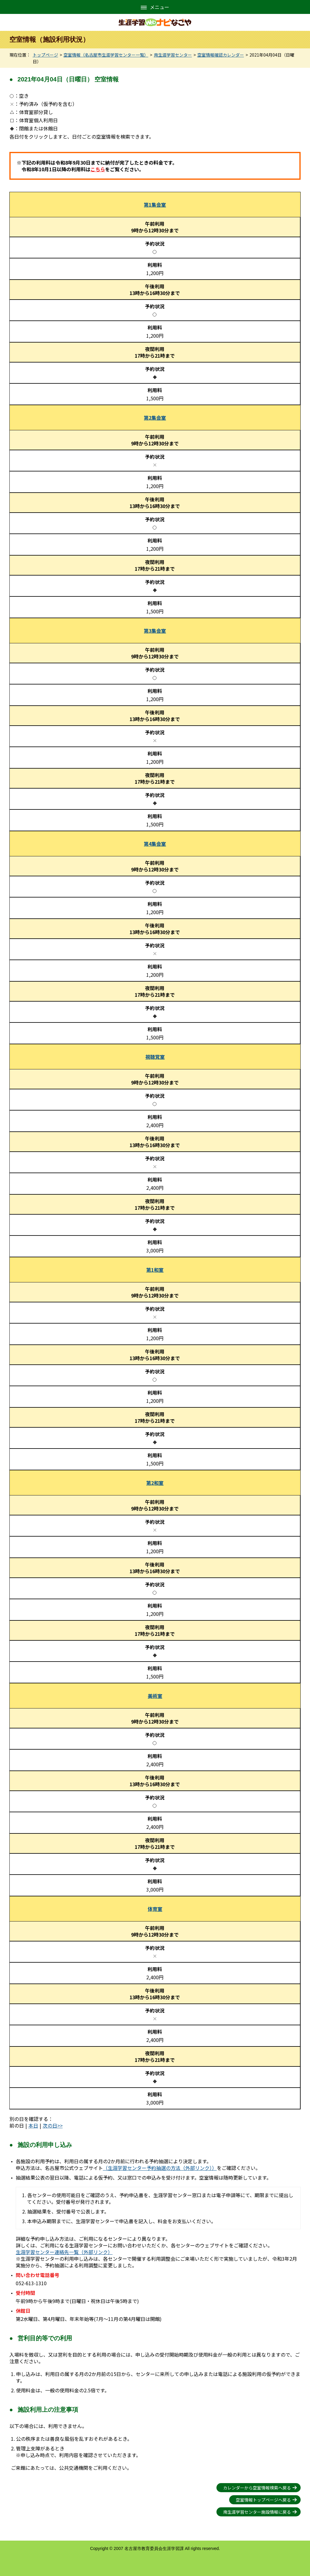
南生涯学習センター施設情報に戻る (257, 2512)
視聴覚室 (155, 1056)
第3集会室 (155, 630)
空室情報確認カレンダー (220, 55)
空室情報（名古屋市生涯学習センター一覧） (106, 55)
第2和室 (154, 1482)
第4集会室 (155, 843)
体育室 (155, 1908)
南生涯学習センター (173, 55)
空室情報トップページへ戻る (263, 2500)
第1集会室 (155, 204)
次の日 (50, 2125)
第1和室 (154, 1269)
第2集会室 (155, 417)
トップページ (45, 55)
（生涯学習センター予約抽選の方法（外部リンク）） (160, 2167)
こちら (98, 169)
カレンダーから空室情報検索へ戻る (257, 2488)
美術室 (155, 1695)
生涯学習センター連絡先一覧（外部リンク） (64, 2252)
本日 (33, 2125)
